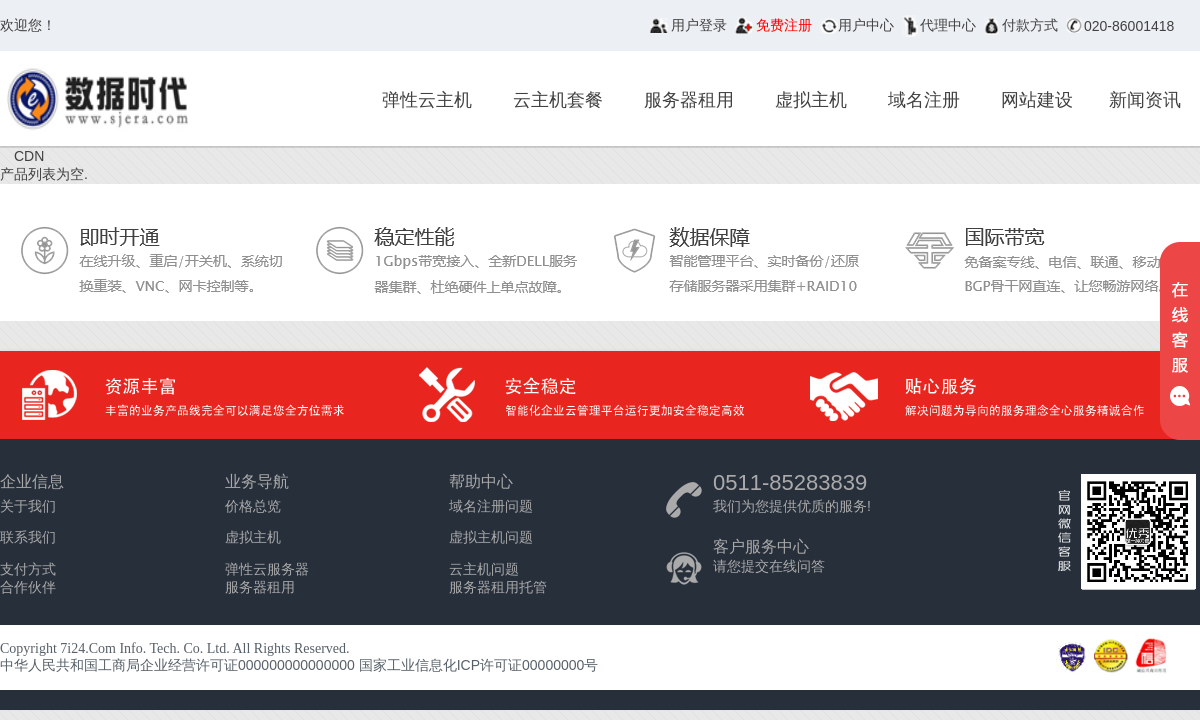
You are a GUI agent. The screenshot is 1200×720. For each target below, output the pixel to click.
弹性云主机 (427, 100)
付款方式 (1030, 25)
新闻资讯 (1145, 100)
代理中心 (948, 25)
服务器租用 (689, 100)
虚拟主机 (811, 100)
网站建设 (1037, 100)
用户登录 (699, 25)
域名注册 (924, 100)
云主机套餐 (558, 100)
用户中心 (866, 25)
